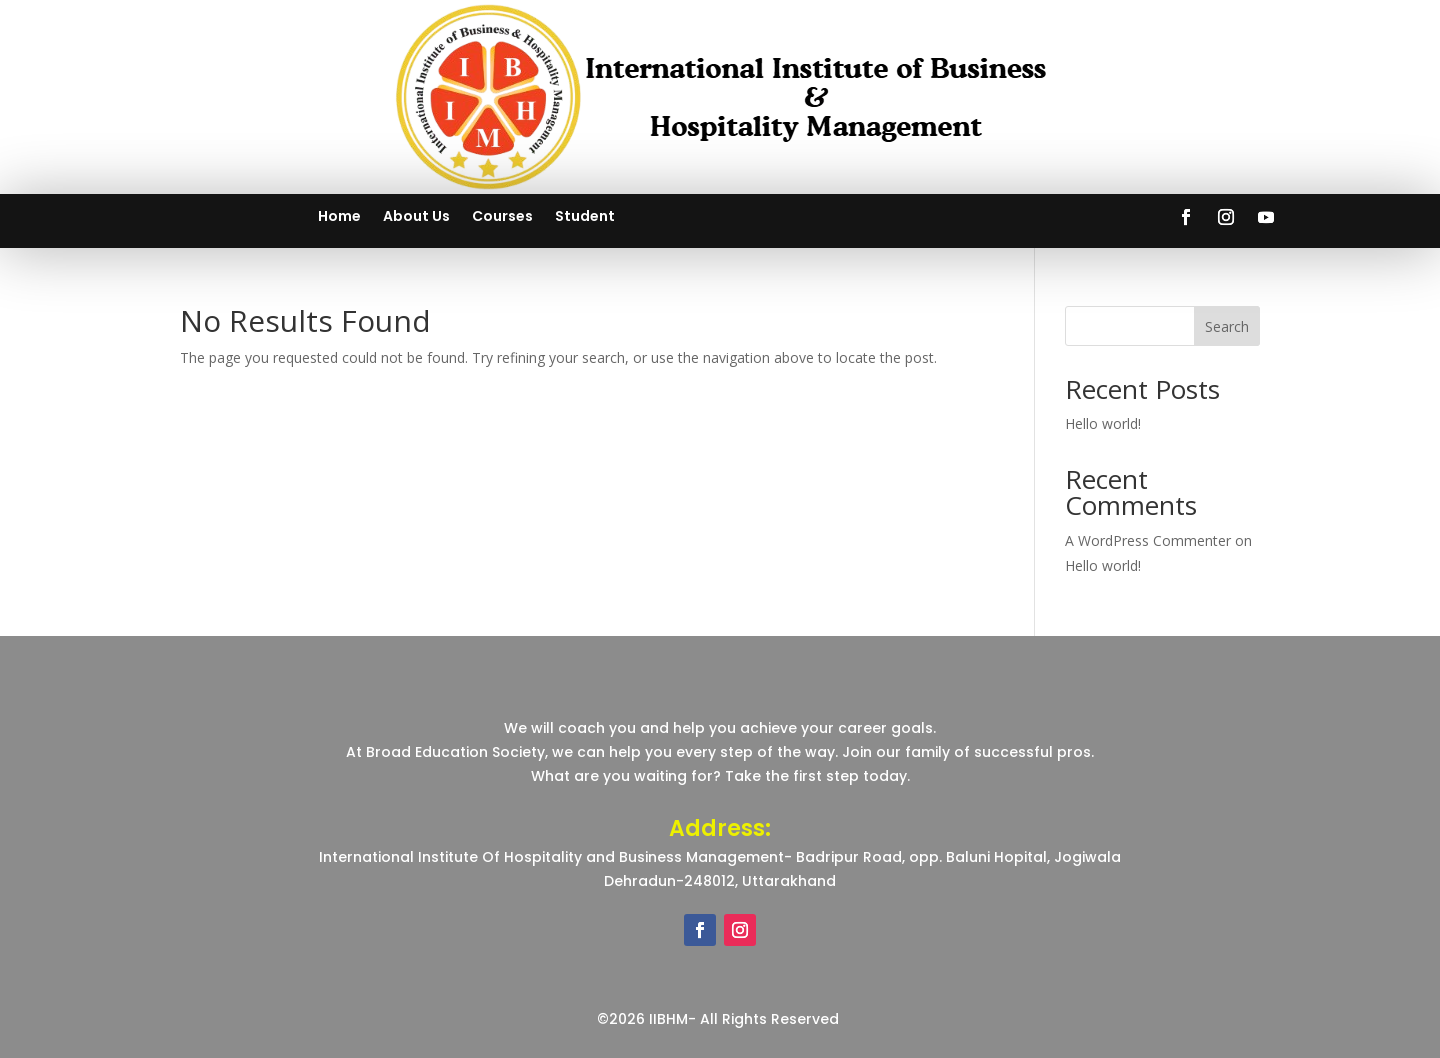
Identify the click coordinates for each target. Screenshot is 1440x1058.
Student (585, 217)
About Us (416, 217)
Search (1227, 326)
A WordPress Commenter (1148, 540)
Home (339, 217)
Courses (502, 217)
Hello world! (1103, 423)
